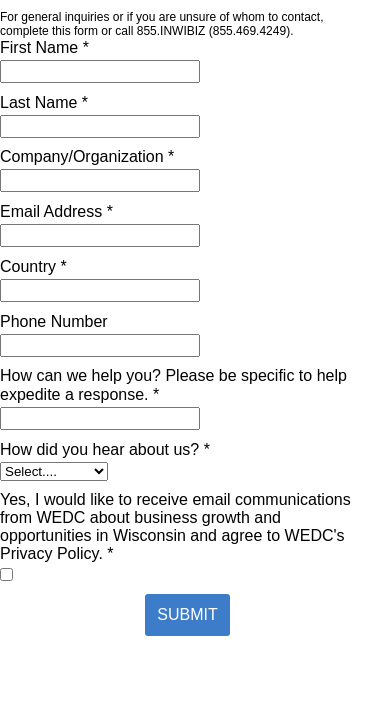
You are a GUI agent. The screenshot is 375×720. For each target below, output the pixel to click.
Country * (33, 266)
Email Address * (56, 211)
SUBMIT (187, 614)
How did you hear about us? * (105, 449)
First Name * (44, 47)
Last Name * (44, 102)
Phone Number (54, 321)
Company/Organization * (87, 156)
